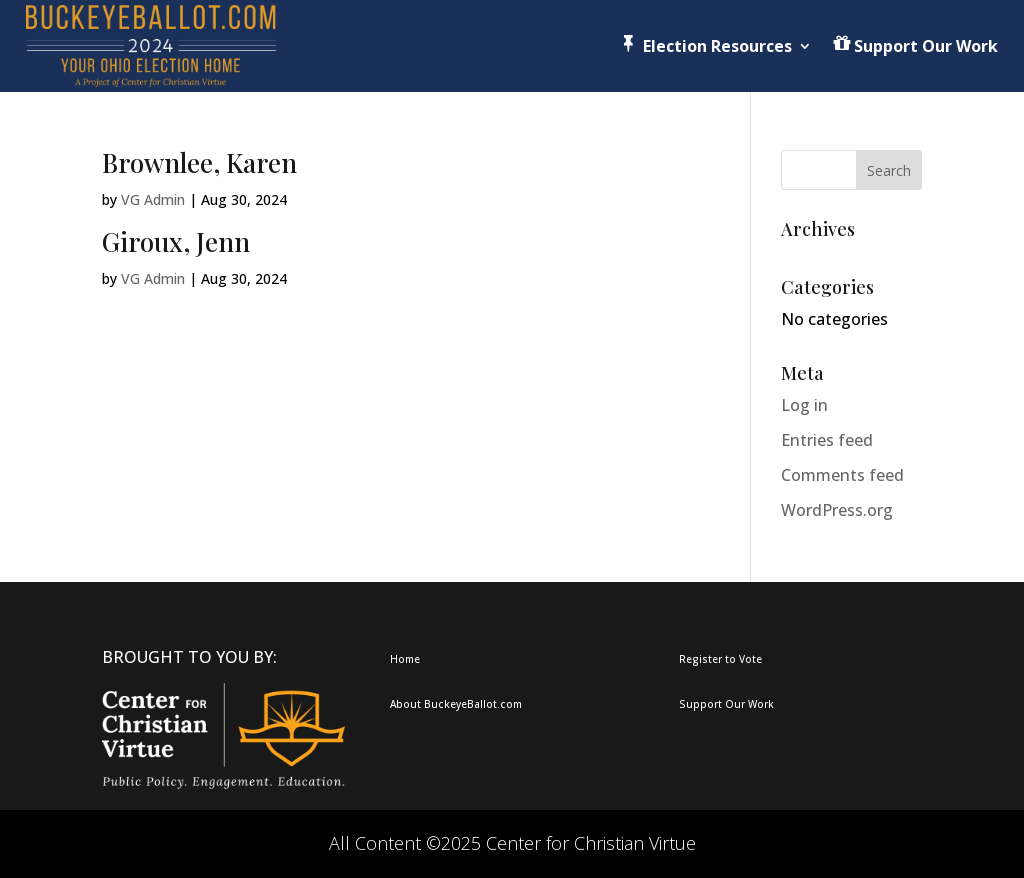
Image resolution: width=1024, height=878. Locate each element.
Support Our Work (726, 704)
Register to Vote (720, 659)
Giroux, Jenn (176, 241)
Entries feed (827, 440)
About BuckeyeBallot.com (456, 704)
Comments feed (842, 475)
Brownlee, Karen (199, 162)
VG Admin (153, 199)
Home (405, 659)
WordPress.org (837, 510)
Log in (804, 405)
